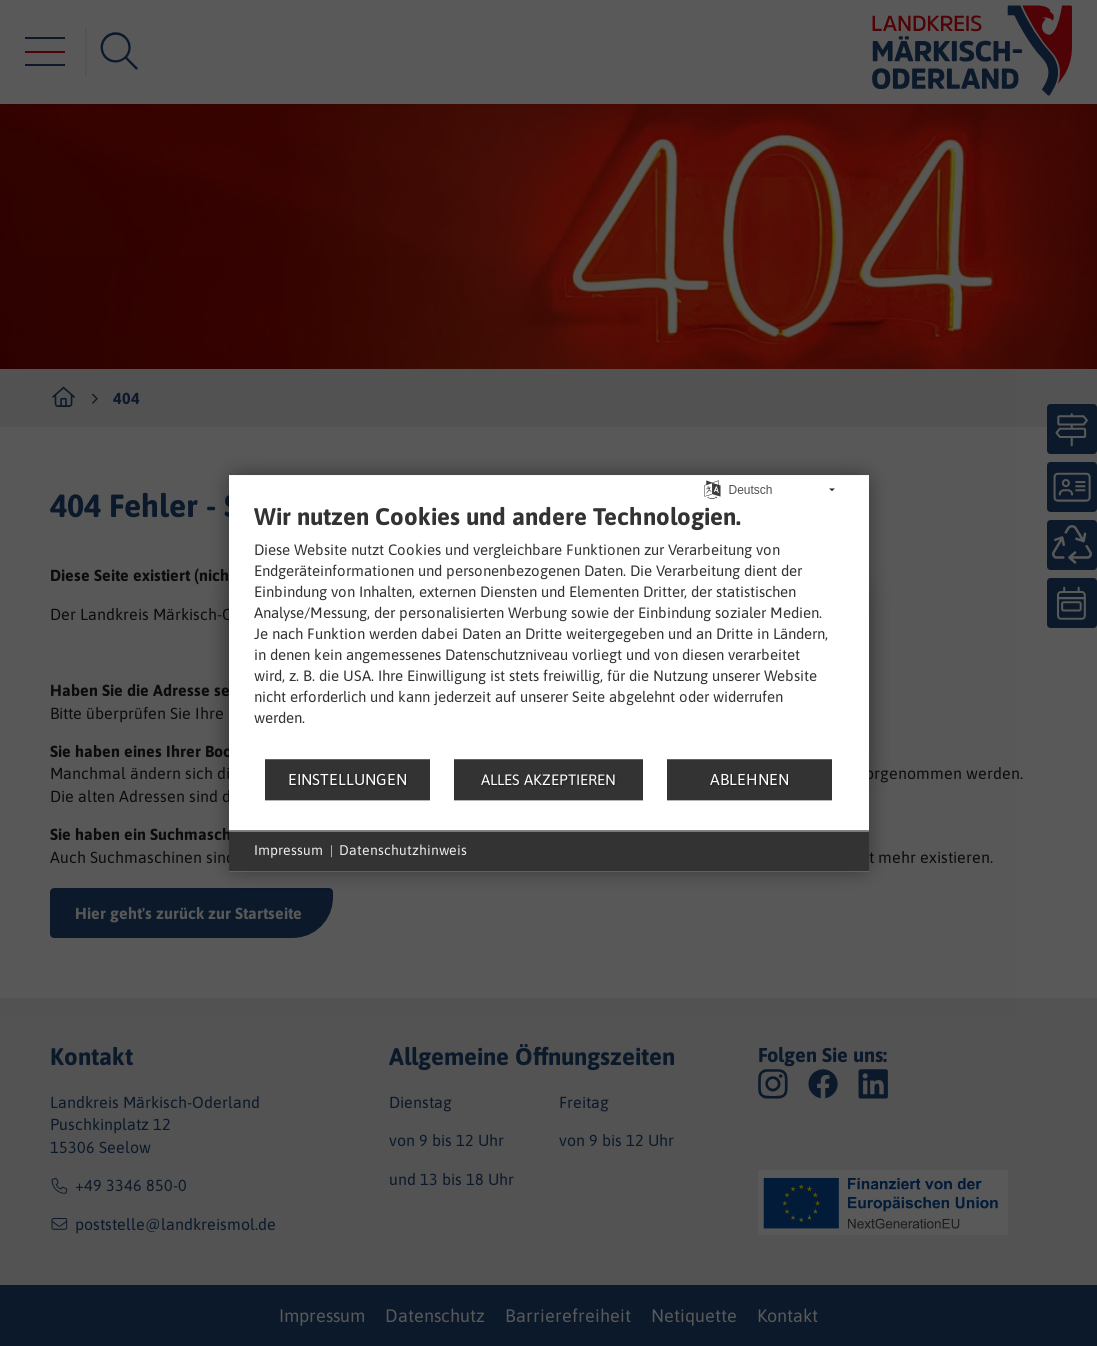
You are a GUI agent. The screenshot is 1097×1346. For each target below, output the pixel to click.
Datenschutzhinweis (403, 850)
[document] (549, 629)
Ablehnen (749, 779)
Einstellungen (347, 779)
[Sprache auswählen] (712, 488)
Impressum (288, 850)
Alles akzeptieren (548, 779)
